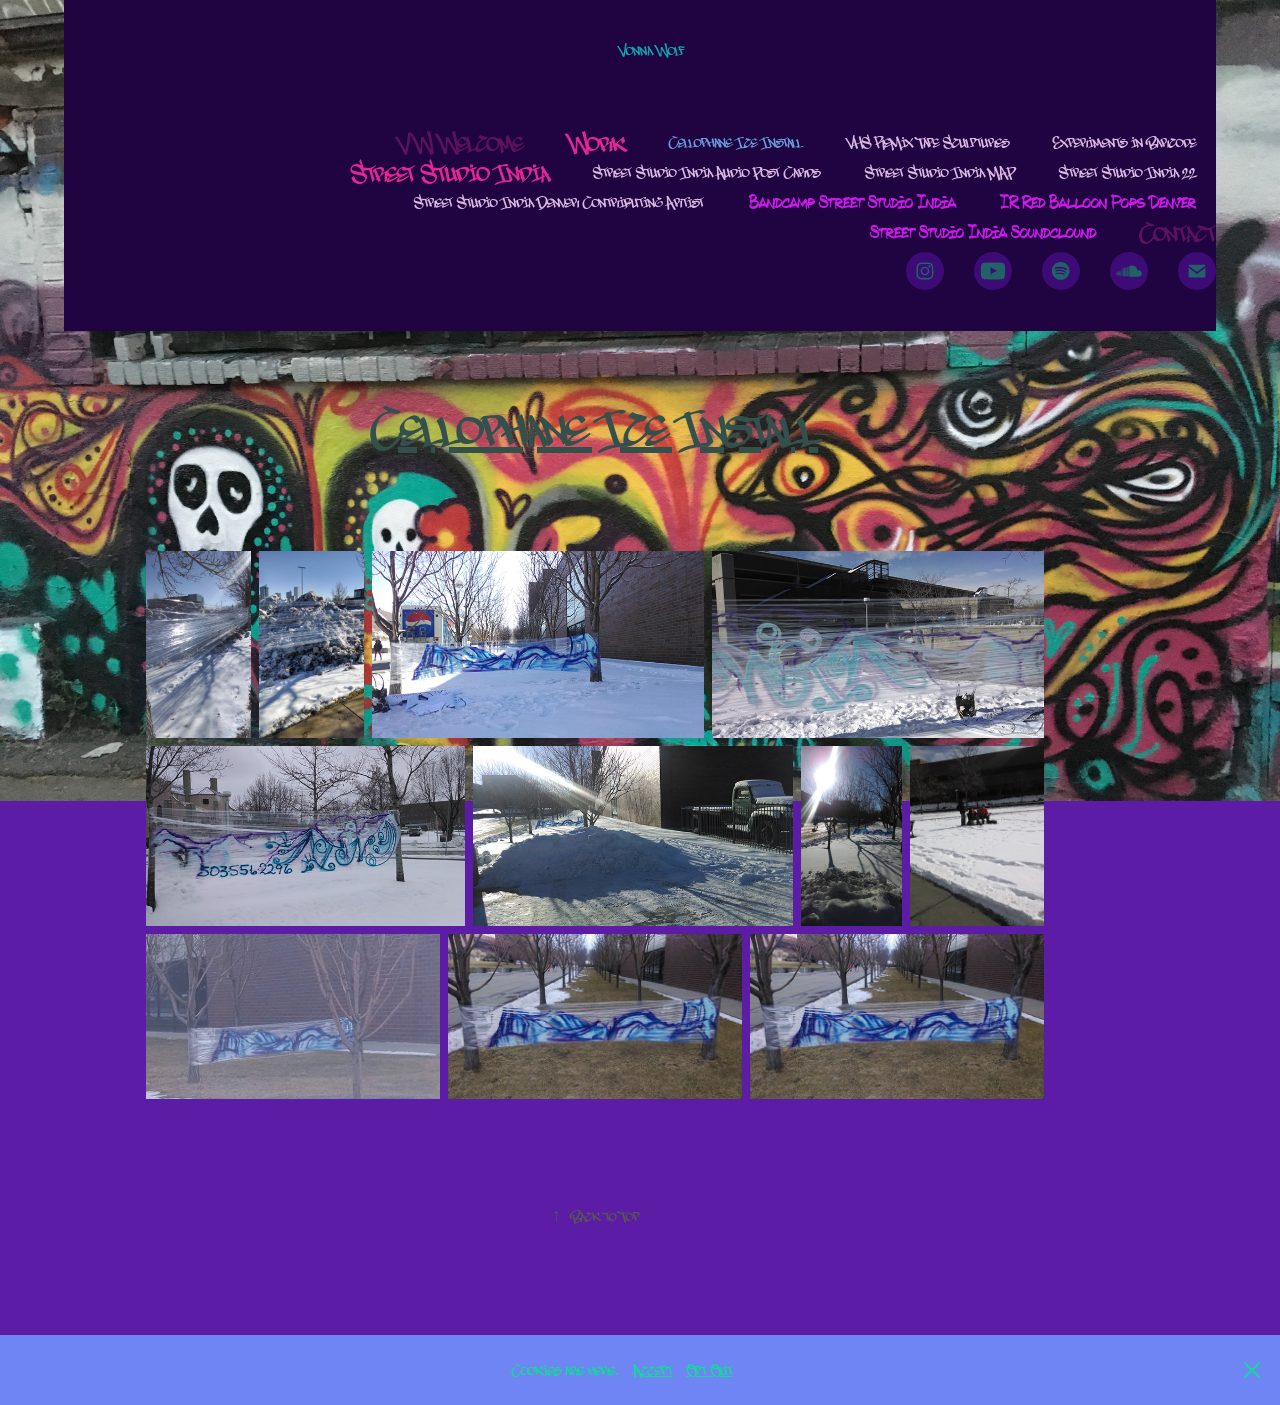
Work (596, 142)
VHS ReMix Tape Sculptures (928, 141)
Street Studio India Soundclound (983, 231)
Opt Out (710, 1369)
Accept (653, 1369)
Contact (1178, 232)
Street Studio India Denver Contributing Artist (559, 201)
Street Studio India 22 (1127, 171)
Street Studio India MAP (940, 171)
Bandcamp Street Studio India (852, 201)
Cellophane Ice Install (735, 141)
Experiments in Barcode (1124, 141)
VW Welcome (460, 142)
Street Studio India (450, 172)
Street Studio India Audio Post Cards (706, 171)
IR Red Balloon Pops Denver (1098, 201)
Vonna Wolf (651, 49)
